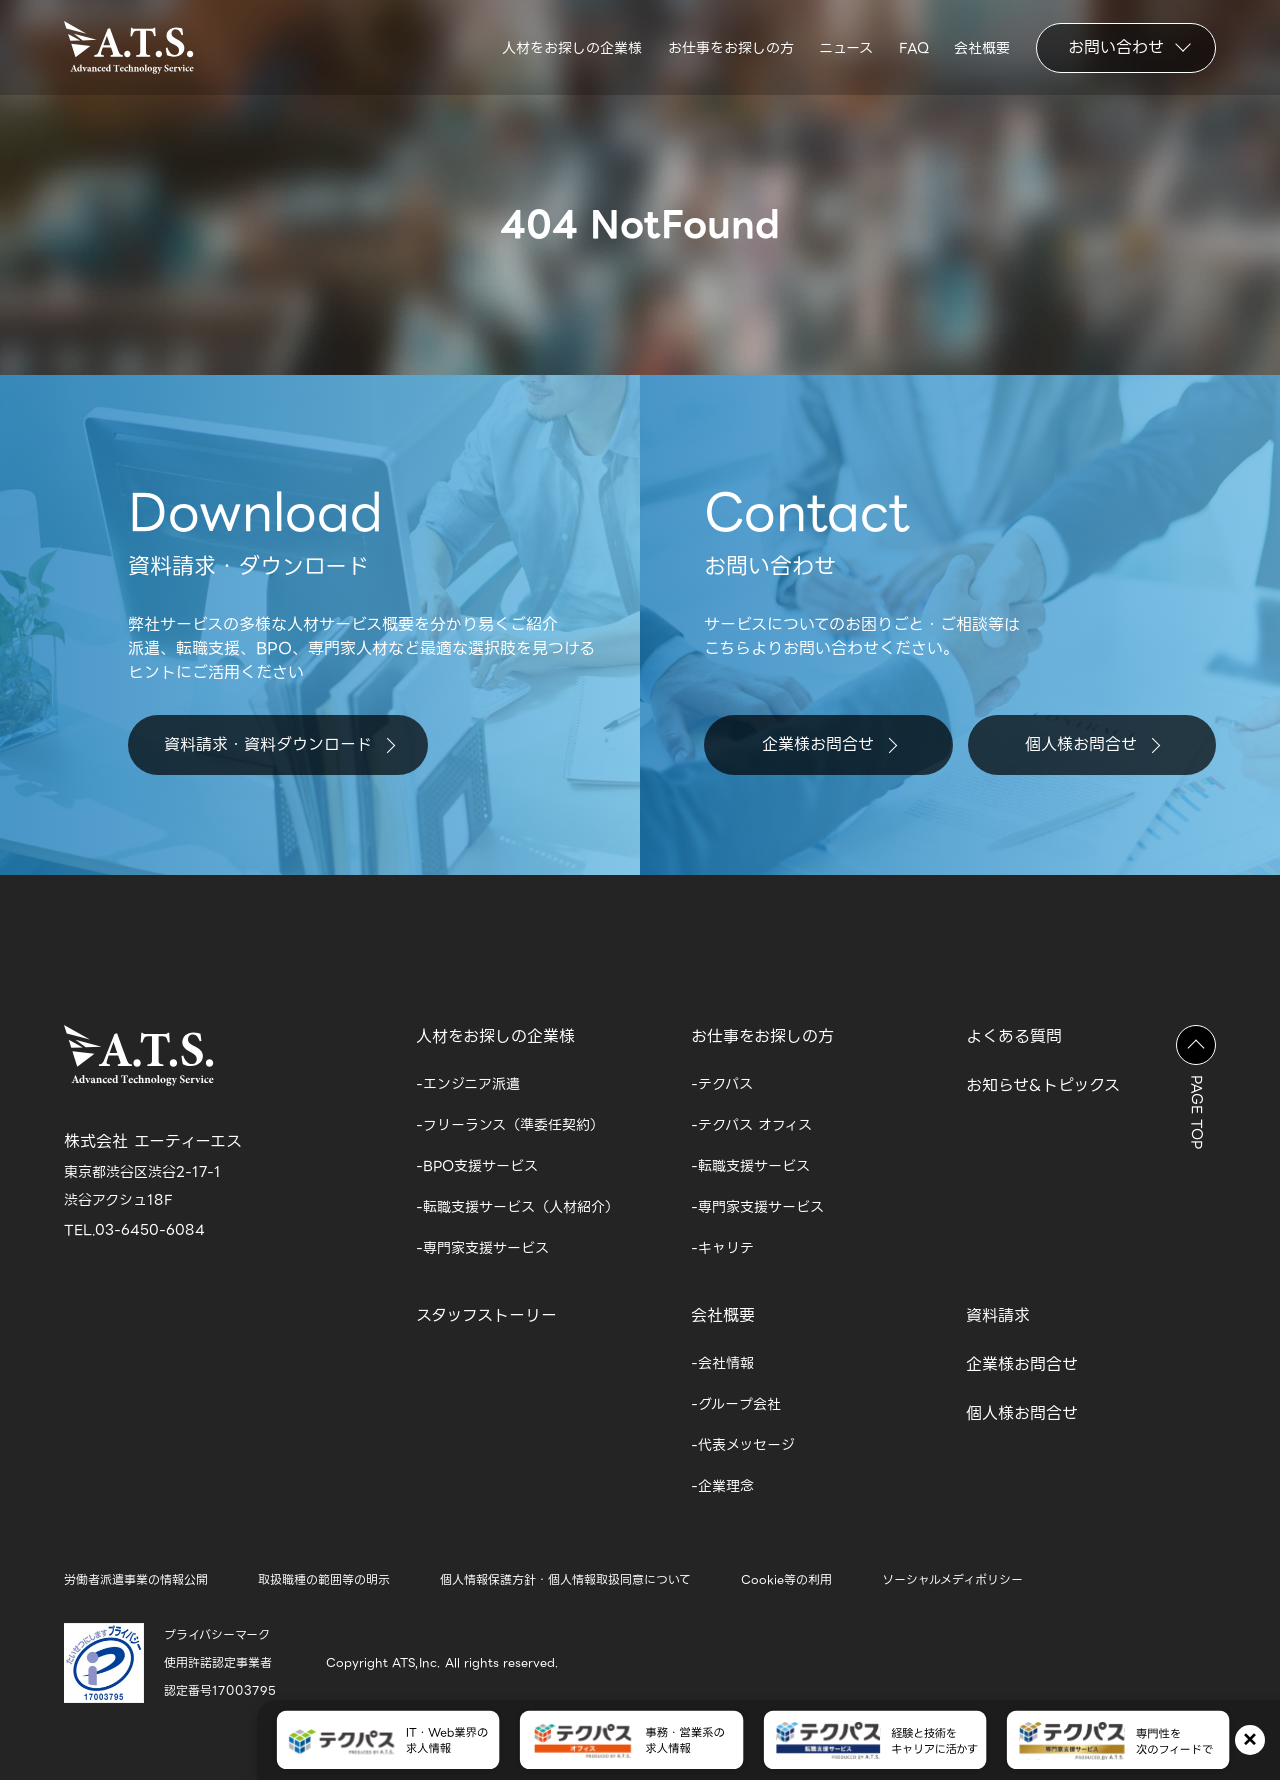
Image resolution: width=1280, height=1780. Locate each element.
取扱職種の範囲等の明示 (324, 1579)
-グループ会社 (736, 1404)
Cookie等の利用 (786, 1579)
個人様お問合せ (1092, 744)
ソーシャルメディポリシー (952, 1579)
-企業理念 (722, 1486)
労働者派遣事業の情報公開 (136, 1579)
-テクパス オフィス (751, 1125)
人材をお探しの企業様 (572, 48)
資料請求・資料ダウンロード (279, 744)
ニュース (846, 48)
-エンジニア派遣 (468, 1084)
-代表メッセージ (743, 1445)
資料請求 (998, 1315)
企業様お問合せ (829, 744)
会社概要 (982, 48)
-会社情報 (722, 1363)
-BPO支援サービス (477, 1166)
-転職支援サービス (750, 1166)
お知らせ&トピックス (1043, 1085)
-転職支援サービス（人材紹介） (517, 1207)
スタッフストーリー (486, 1315)
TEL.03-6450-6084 (134, 1230)
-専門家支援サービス (482, 1248)
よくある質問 (1014, 1036)
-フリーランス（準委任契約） (510, 1125)
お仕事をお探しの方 (731, 48)
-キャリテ (722, 1248)
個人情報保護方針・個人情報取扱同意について (565, 1579)
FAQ (914, 48)
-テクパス (722, 1084)
